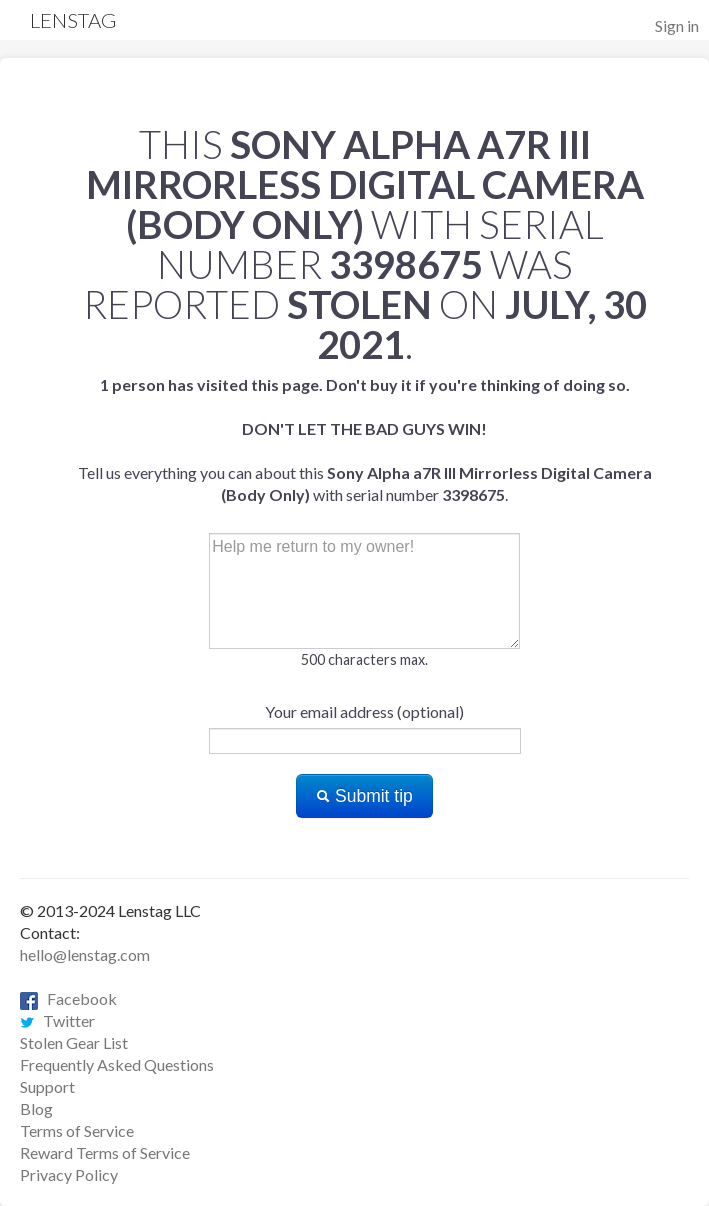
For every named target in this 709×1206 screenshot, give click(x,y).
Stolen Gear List (74, 1042)
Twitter (57, 1020)
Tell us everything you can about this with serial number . (365, 439)
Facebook (68, 998)
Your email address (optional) (364, 711)
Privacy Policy (69, 1174)
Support (47, 1086)
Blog (36, 1108)
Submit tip (364, 796)
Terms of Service (77, 1130)
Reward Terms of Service (105, 1152)
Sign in (677, 25)
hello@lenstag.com (85, 954)
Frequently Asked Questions (117, 1064)
